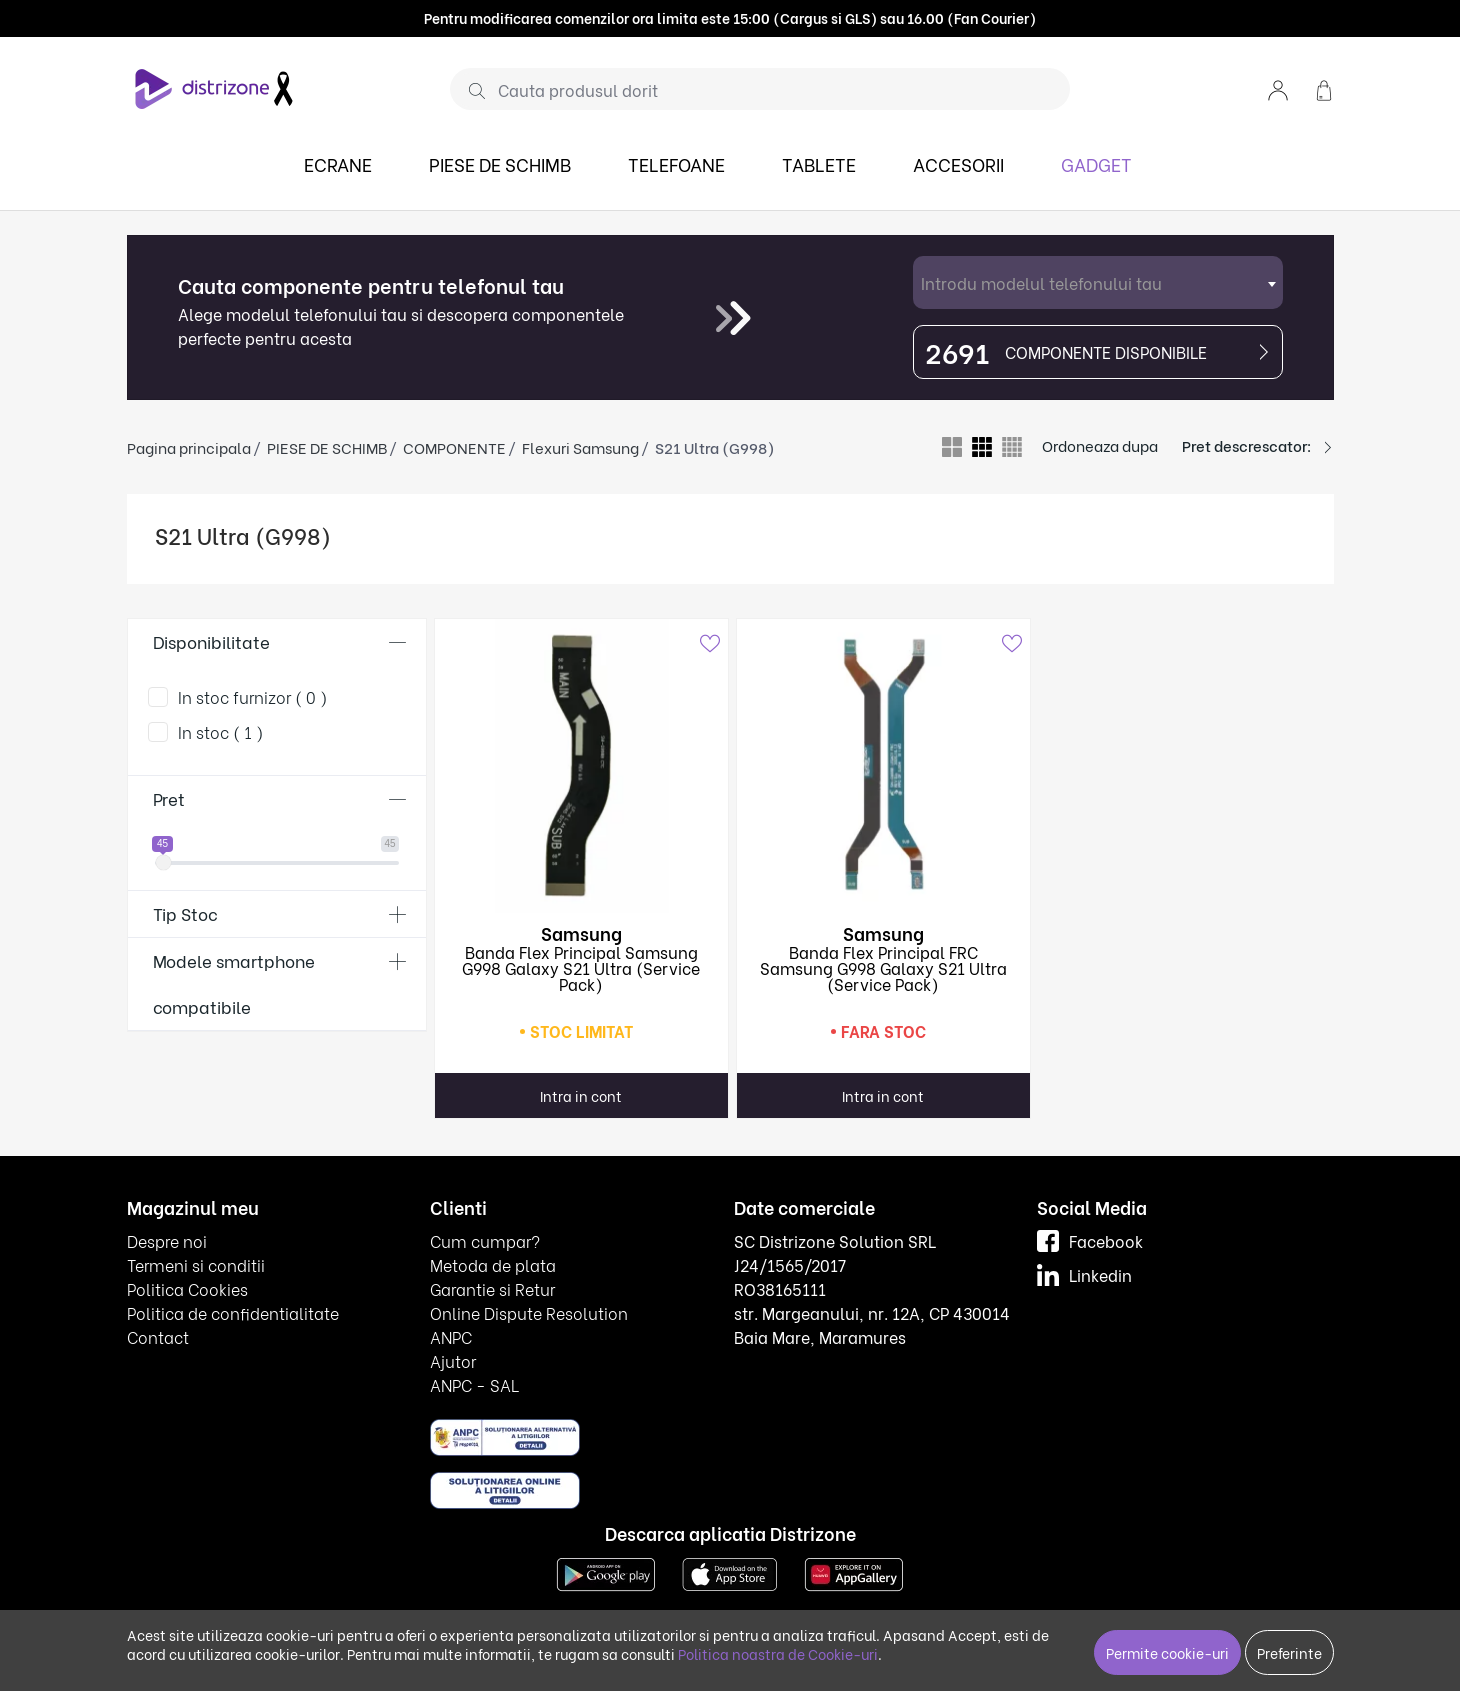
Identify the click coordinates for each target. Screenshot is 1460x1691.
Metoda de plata (493, 1264)
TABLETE (819, 163)
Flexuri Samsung (580, 447)
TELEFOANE (676, 163)
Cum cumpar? (485, 1240)
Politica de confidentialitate (233, 1312)
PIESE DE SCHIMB (500, 163)
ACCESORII (958, 163)
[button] (1278, 88)
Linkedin (1084, 1274)
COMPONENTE (454, 447)
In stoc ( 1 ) (221, 731)
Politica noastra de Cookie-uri (778, 1653)
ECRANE (338, 163)
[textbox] (1098, 282)
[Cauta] (469, 90)
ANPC (451, 1336)
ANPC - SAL (474, 1384)
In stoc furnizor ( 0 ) (253, 696)
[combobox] (1098, 282)
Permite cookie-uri (1167, 1652)
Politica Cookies (187, 1288)
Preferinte (1289, 1652)
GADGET (1096, 163)
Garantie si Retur (492, 1288)
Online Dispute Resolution (529, 1312)
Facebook (1090, 1240)
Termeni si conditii (196, 1264)
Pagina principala (189, 447)
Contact (158, 1336)
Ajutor (453, 1360)
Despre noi (167, 1240)
